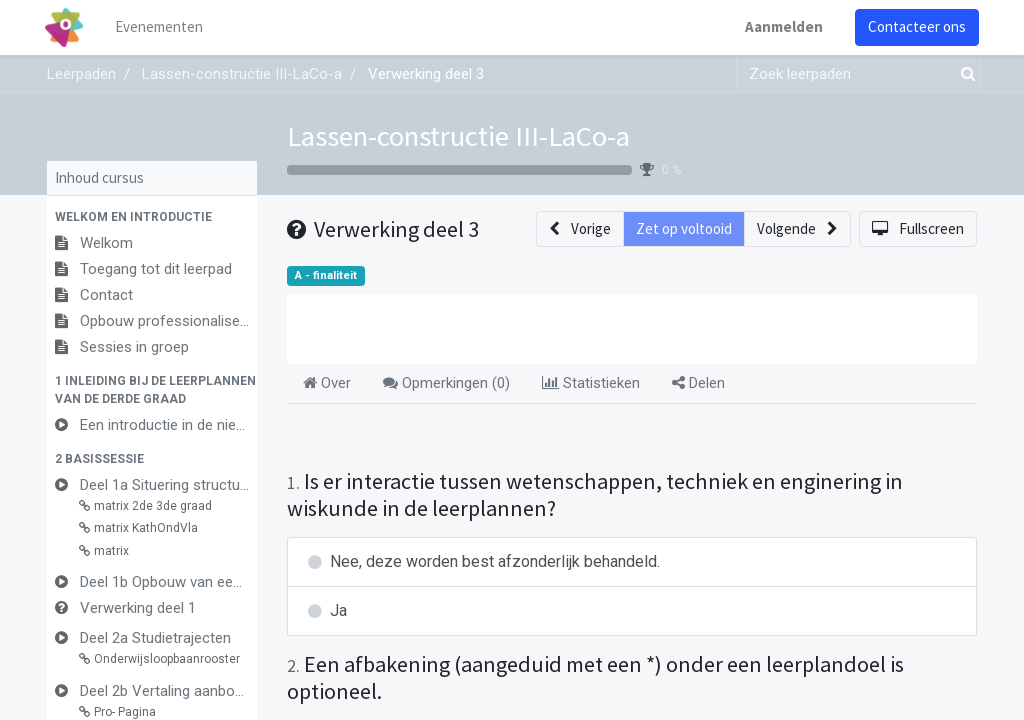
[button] (152, 217)
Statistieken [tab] (591, 383)
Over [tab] (327, 383)
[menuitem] (162, 27)
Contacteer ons (915, 26)
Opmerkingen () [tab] (446, 383)
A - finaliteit (326, 275)
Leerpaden (81, 74)
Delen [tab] (698, 383)
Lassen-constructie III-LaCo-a (458, 136)
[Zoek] (964, 74)
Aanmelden (782, 26)
